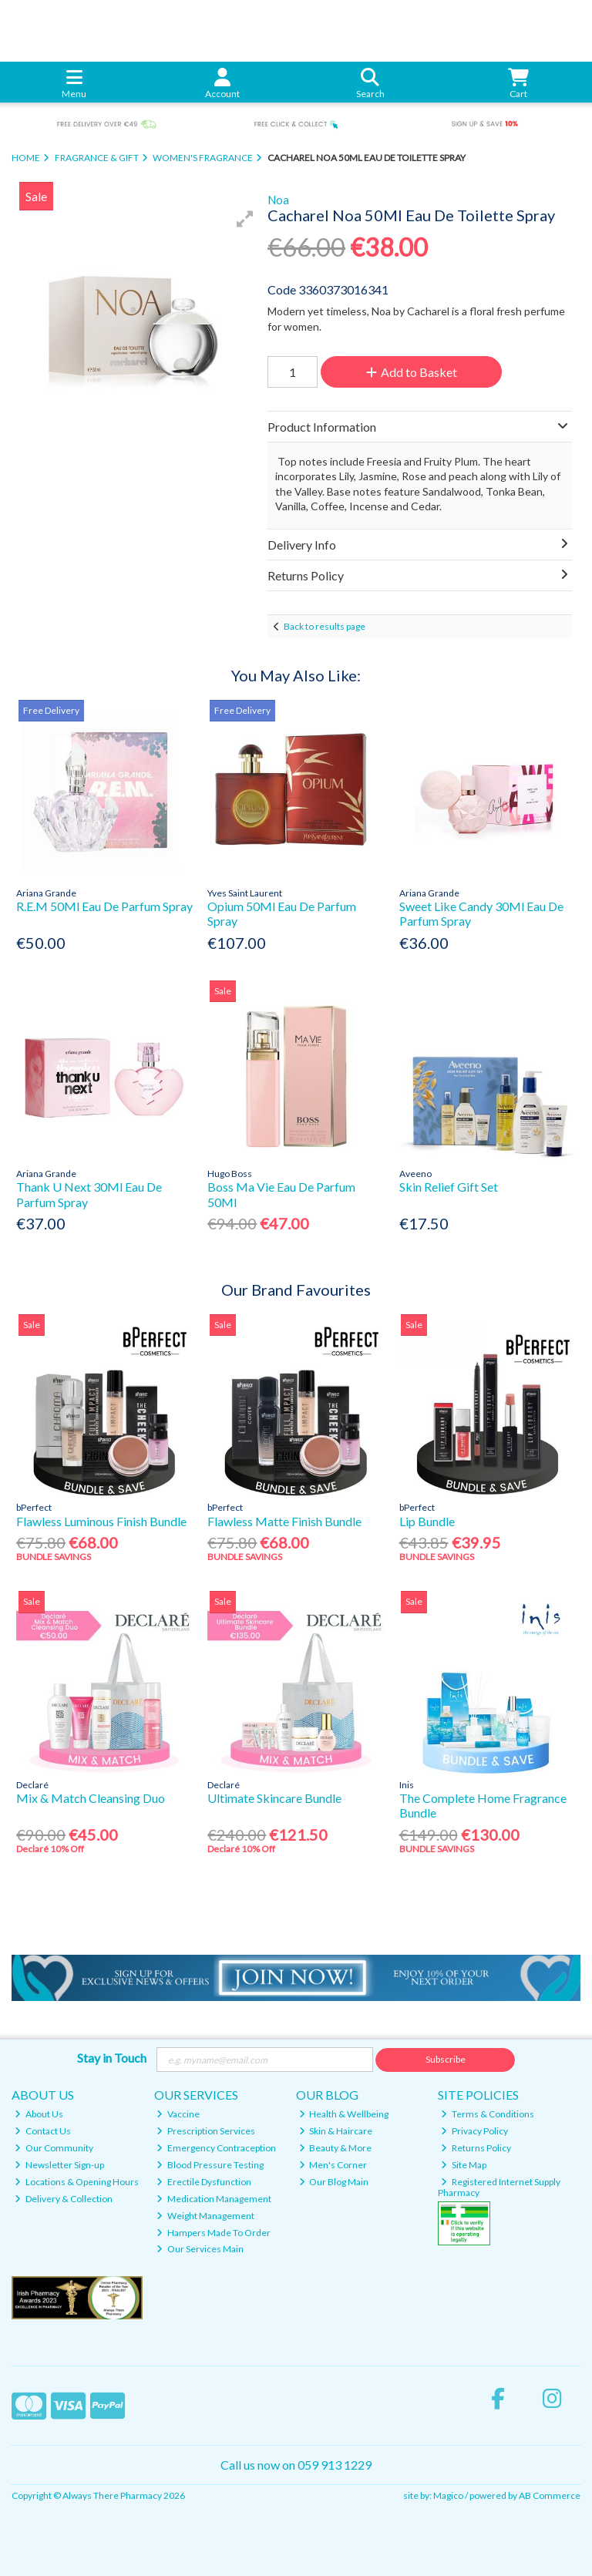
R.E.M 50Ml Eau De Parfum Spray (104, 906)
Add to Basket (411, 372)
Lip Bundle (427, 1521)
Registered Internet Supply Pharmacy (499, 2187)
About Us (39, 2114)
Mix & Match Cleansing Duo (90, 1798)
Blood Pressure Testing (210, 2165)
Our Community (54, 2148)
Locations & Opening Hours (77, 2182)
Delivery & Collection (64, 2198)
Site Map (463, 2165)
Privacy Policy (474, 2131)
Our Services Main (200, 2249)
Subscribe (446, 2059)
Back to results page (324, 626)
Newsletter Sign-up (59, 2165)
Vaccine (178, 2114)
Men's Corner (333, 2165)
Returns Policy (476, 2148)
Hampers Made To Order (213, 2232)
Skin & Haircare (336, 2131)
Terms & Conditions (487, 2114)
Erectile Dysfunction (203, 2182)
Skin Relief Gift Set (448, 1186)
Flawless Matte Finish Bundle (284, 1521)
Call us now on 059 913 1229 (296, 2464)
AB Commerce (549, 2495)
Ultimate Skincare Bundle (274, 1798)
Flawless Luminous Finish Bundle (101, 1521)
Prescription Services (205, 2131)
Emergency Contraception (216, 2148)
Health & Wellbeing (344, 2114)
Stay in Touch (111, 2057)
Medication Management (213, 2198)
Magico (448, 2495)
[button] (245, 219)
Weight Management (205, 2215)
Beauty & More (335, 2148)
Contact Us (43, 2131)
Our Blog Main (334, 2182)
